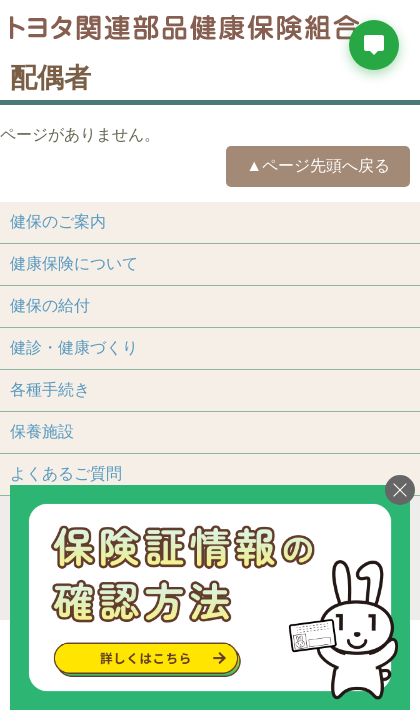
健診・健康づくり (74, 347)
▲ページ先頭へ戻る (318, 165)
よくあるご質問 (66, 473)
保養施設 (42, 431)
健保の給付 (50, 305)
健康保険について (74, 263)
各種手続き (50, 389)
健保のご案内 (58, 221)
